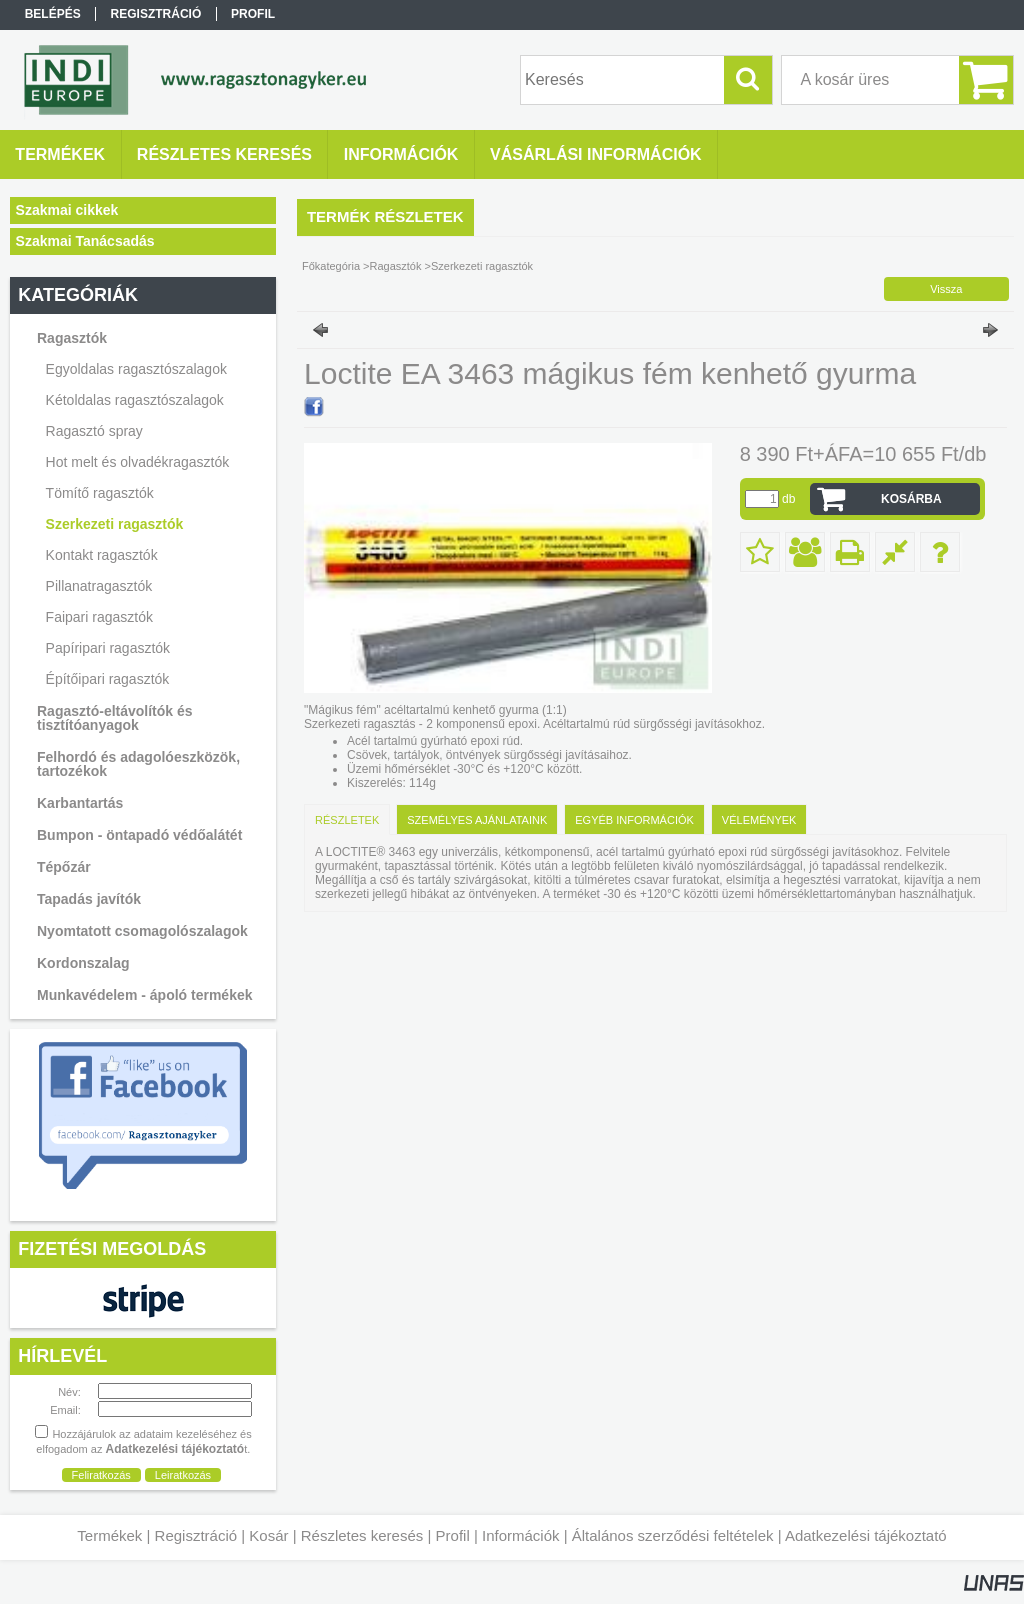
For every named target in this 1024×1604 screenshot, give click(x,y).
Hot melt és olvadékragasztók (138, 462)
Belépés (53, 14)
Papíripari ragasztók (108, 648)
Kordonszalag (83, 963)
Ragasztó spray (94, 431)
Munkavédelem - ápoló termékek (145, 995)
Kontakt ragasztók (102, 555)
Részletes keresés (362, 1535)
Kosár (268, 1535)
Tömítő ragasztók (100, 493)
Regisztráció (196, 1535)
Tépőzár (64, 867)
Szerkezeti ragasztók (115, 524)
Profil (453, 1535)
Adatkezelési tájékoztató (866, 1535)
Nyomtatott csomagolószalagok (142, 931)
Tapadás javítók (89, 899)
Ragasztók (396, 266)
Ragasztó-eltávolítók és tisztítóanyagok (115, 718)
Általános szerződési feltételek (673, 1535)
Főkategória (331, 266)
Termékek (109, 1535)
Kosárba (911, 499)
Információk (521, 1535)
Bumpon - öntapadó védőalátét (139, 835)
